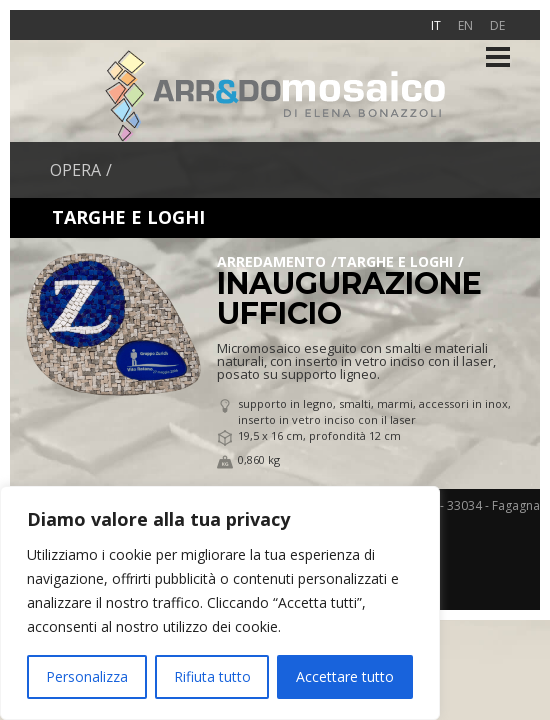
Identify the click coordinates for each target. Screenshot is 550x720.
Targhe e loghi (395, 261)
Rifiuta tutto (212, 676)
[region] (220, 603)
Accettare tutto (345, 676)
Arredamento (271, 261)
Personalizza (87, 676)
